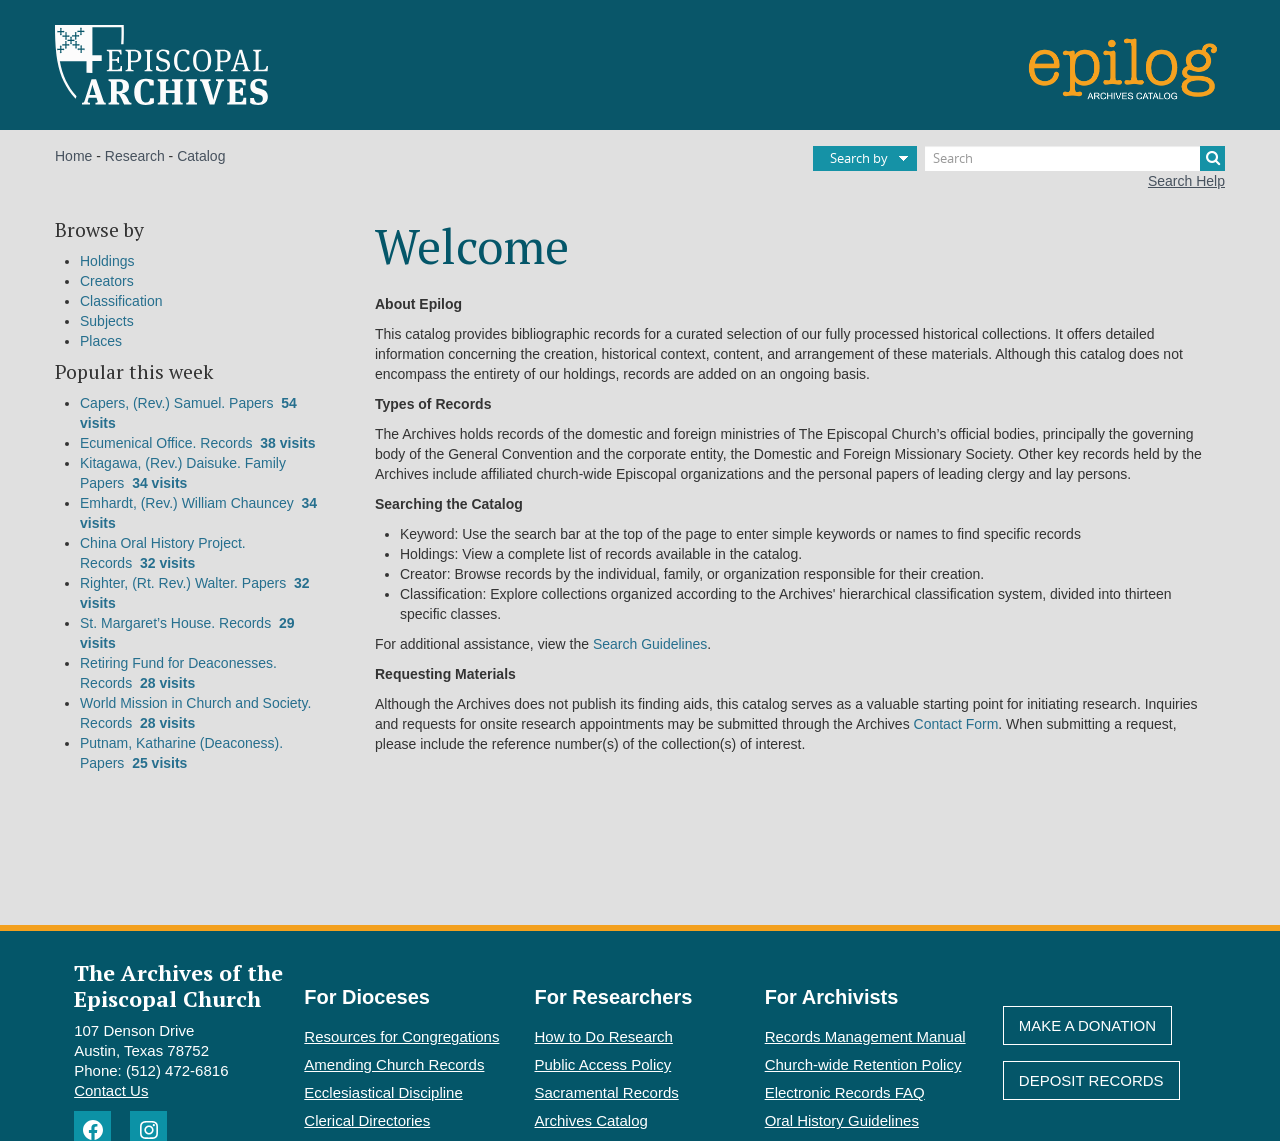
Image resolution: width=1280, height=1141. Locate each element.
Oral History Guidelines (842, 1120)
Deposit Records (1091, 1080)
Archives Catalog (591, 1120)
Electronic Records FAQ (845, 1092)
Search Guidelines (650, 644)
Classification (121, 301)
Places (101, 341)
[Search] (1075, 158)
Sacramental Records (607, 1092)
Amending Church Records (394, 1064)
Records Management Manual (865, 1036)
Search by (859, 158)
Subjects (107, 321)
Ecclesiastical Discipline (383, 1092)
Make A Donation (1087, 1025)
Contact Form (956, 724)
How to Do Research (604, 1036)
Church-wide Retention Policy (863, 1064)
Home (73, 156)
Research (135, 156)
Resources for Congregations (401, 1036)
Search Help (1186, 181)
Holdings (107, 261)
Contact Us (111, 1090)
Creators (107, 281)
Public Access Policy (603, 1064)
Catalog (201, 156)
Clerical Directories (367, 1120)
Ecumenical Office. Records (198, 443)
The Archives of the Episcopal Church (178, 985)
